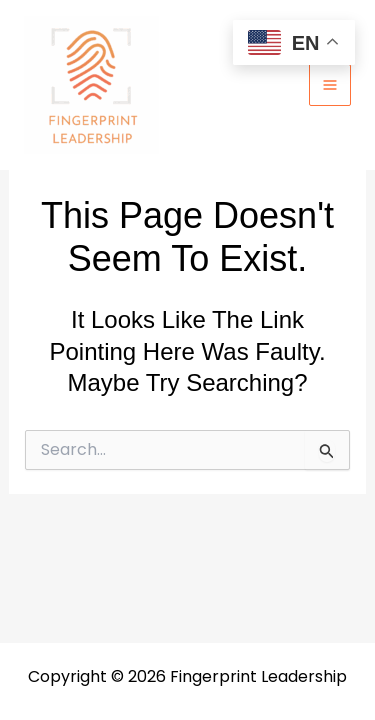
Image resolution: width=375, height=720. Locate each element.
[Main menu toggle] (330, 85)
